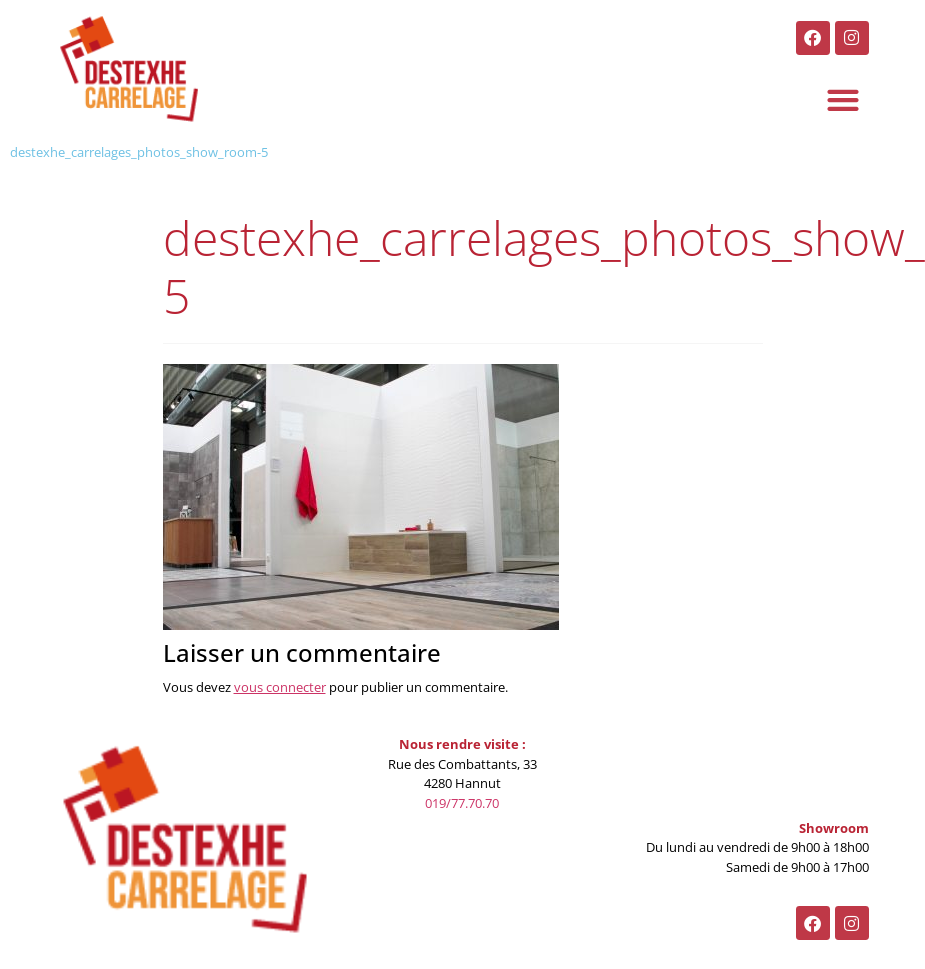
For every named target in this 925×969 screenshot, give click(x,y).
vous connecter (280, 687)
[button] (843, 100)
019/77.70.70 (462, 803)
